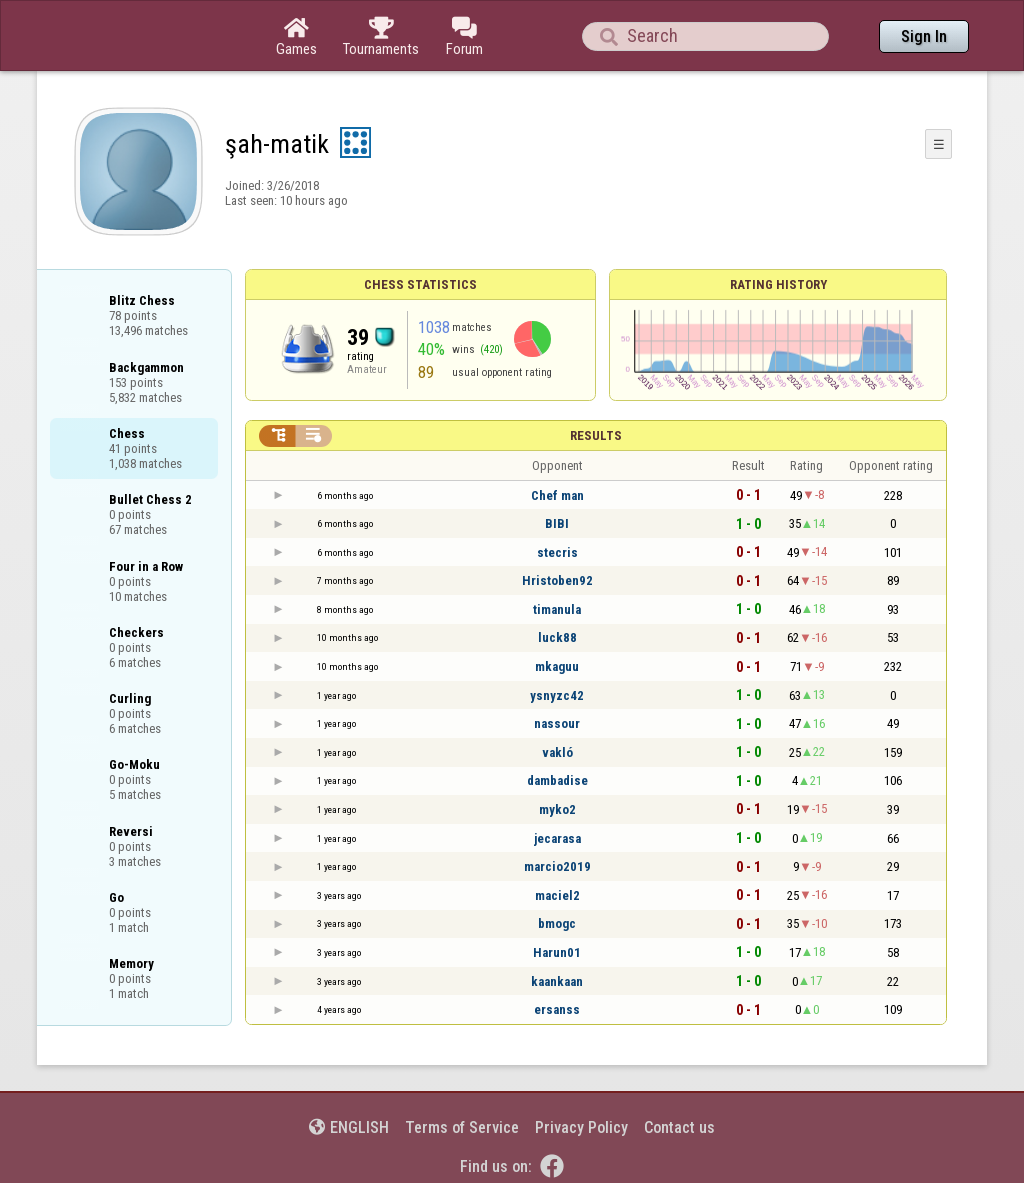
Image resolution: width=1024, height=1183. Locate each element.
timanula (557, 609)
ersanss (557, 1009)
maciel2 (557, 895)
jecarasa (557, 838)
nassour (557, 723)
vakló (557, 752)
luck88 (557, 637)
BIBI (557, 523)
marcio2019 (557, 866)
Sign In (924, 36)
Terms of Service (462, 1127)
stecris (557, 552)
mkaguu (557, 666)
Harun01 (557, 952)
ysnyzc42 (557, 695)
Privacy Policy (581, 1127)
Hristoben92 (557, 580)
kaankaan (557, 981)
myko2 (557, 809)
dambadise (557, 780)
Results (596, 435)
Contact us (679, 1127)
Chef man (557, 495)
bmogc (557, 923)
